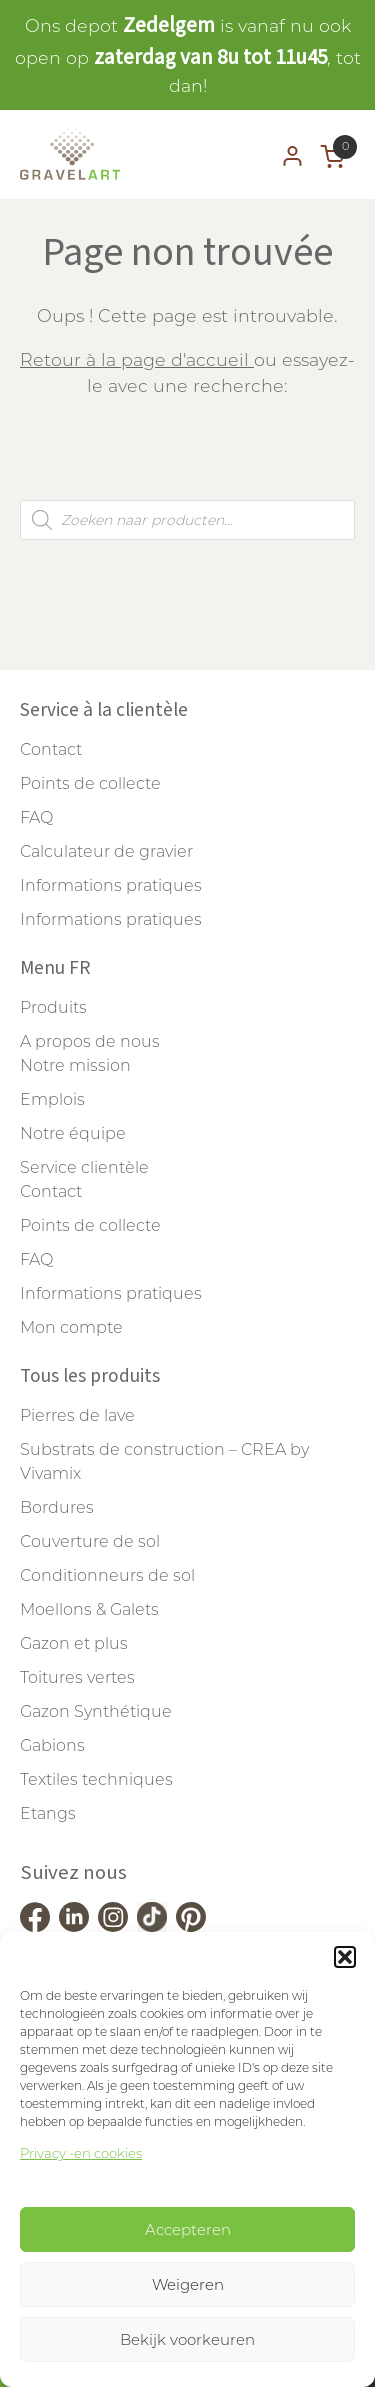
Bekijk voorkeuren (187, 2339)
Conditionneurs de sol (107, 1575)
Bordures (57, 1507)
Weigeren (188, 2284)
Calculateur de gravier (106, 851)
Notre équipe (73, 1133)
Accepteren (188, 2229)
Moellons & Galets (89, 1609)
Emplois (52, 1099)
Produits (53, 1007)
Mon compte (71, 1327)
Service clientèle (84, 1167)
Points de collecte (90, 783)
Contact (51, 749)
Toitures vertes (77, 1677)
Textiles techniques (96, 1779)
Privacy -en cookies (81, 2153)
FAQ (36, 817)
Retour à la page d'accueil (137, 359)
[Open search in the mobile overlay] (187, 520)
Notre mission (75, 1065)
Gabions (52, 1745)
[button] (345, 1957)
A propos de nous (90, 1041)
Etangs (48, 1813)
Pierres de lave (77, 1415)
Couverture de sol (90, 1541)
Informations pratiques (111, 885)
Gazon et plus (74, 1643)
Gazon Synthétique (96, 1711)
